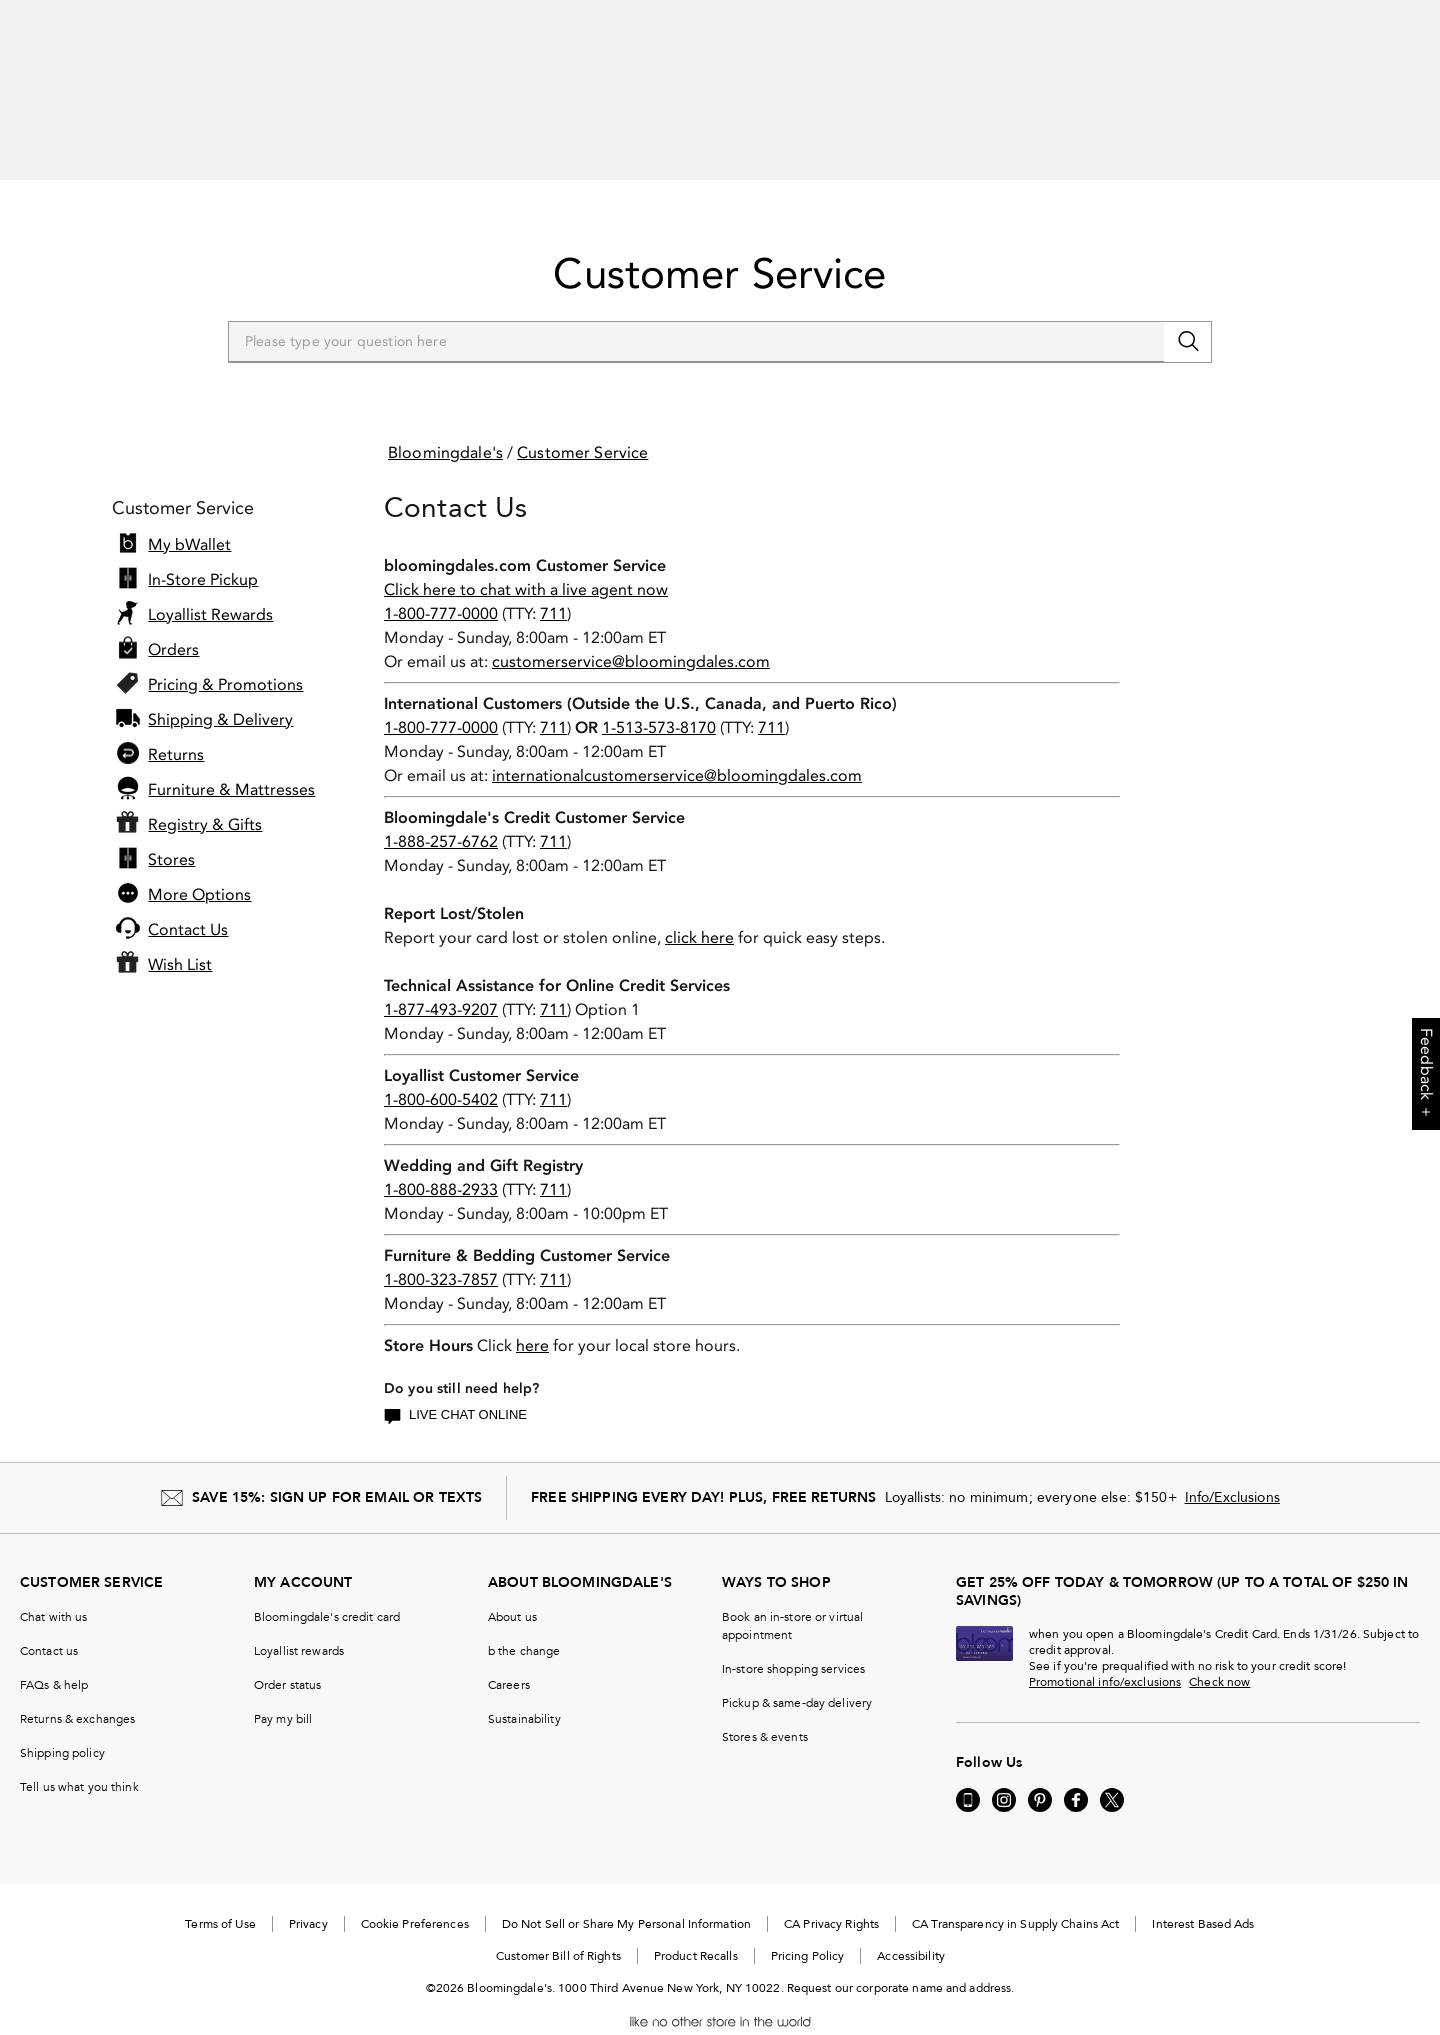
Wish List (180, 938)
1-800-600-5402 (441, 1072)
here (532, 1318)
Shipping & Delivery (220, 693)
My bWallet (189, 518)
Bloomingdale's (445, 425)
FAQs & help (54, 1658)
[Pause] (1408, 20)
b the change (524, 1624)
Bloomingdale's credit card (327, 1590)
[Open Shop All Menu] (63, 136)
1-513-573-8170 (659, 700)
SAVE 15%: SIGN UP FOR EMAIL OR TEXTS (337, 1470)
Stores (171, 833)
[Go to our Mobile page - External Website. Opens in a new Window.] (968, 1773)
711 (553, 586)
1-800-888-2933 (441, 1162)
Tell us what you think (79, 1760)
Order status (287, 1658)
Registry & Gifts (205, 798)
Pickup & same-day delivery (797, 1676)
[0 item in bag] (1406, 76)
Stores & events (765, 1710)
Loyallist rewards (299, 1624)
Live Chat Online (455, 1389)
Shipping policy (62, 1726)
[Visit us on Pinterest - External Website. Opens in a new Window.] (1040, 1773)
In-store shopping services (793, 1642)
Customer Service (719, 247)
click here (699, 910)
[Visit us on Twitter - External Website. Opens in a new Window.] (1112, 1773)
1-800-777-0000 (441, 586)
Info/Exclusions (1232, 1470)
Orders (173, 623)
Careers (509, 1658)
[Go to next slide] (1384, 20)
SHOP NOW (876, 20)
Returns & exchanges (77, 1692)
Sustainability (524, 1692)
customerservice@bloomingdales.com (631, 634)
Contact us (49, 1624)
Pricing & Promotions (225, 658)
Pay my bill (283, 1692)
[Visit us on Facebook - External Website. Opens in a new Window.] (1076, 1773)
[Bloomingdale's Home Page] (151, 81)
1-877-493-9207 (441, 982)
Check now (1219, 1655)
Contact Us (188, 903)
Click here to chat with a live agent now (526, 562)
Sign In (1103, 75)
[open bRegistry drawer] (1330, 76)
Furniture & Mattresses (231, 763)
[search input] (720, 76)
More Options (199, 868)
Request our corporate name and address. (901, 1961)
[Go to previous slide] (32, 20)
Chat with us (53, 1590)
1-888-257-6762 (441, 814)
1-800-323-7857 (441, 1252)
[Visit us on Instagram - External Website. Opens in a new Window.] (1004, 1773)
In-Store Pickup (203, 553)
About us (512, 1590)
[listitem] (720, 20)
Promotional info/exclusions (1105, 1655)
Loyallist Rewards (210, 588)
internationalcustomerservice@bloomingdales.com (677, 748)
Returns (176, 728)
